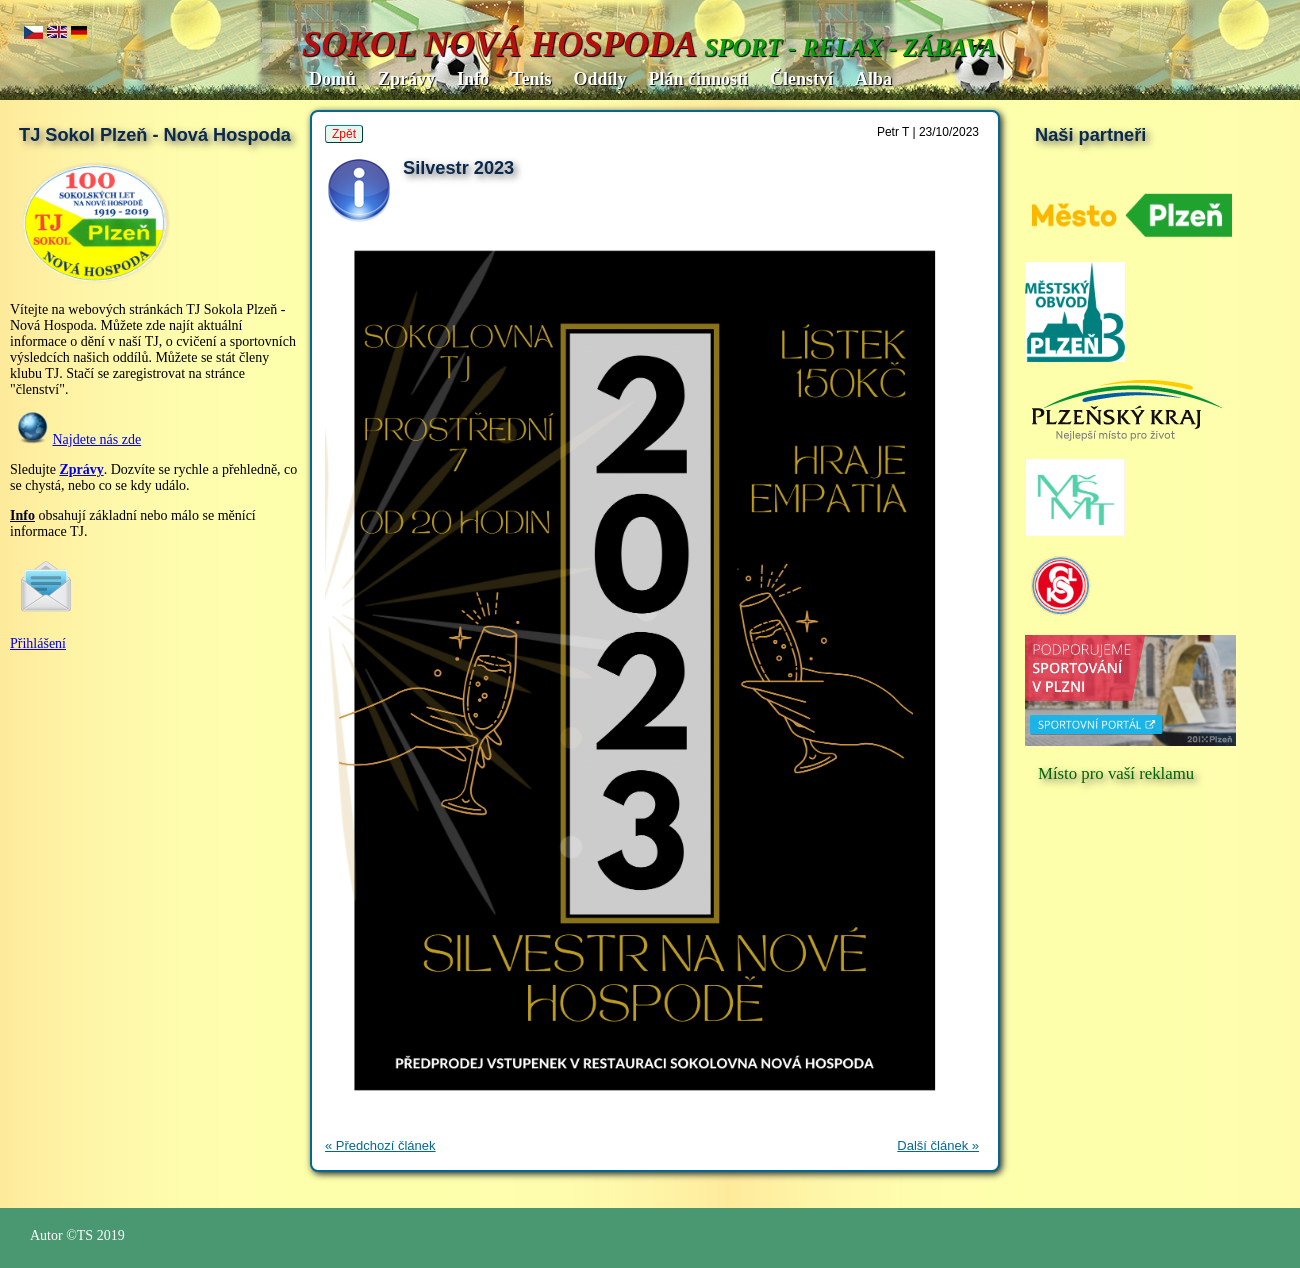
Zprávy (406, 79)
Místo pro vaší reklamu (1116, 773)
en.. (57, 33)
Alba (873, 79)
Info (473, 79)
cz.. (33, 33)
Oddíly (599, 79)
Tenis (531, 79)
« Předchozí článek (380, 1145)
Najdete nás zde (97, 439)
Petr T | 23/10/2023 (928, 132)
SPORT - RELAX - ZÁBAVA (850, 47)
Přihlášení (38, 643)
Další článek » (938, 1145)
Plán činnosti (698, 79)
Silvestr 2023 (458, 168)
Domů (332, 79)
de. (79, 33)
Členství (801, 79)
